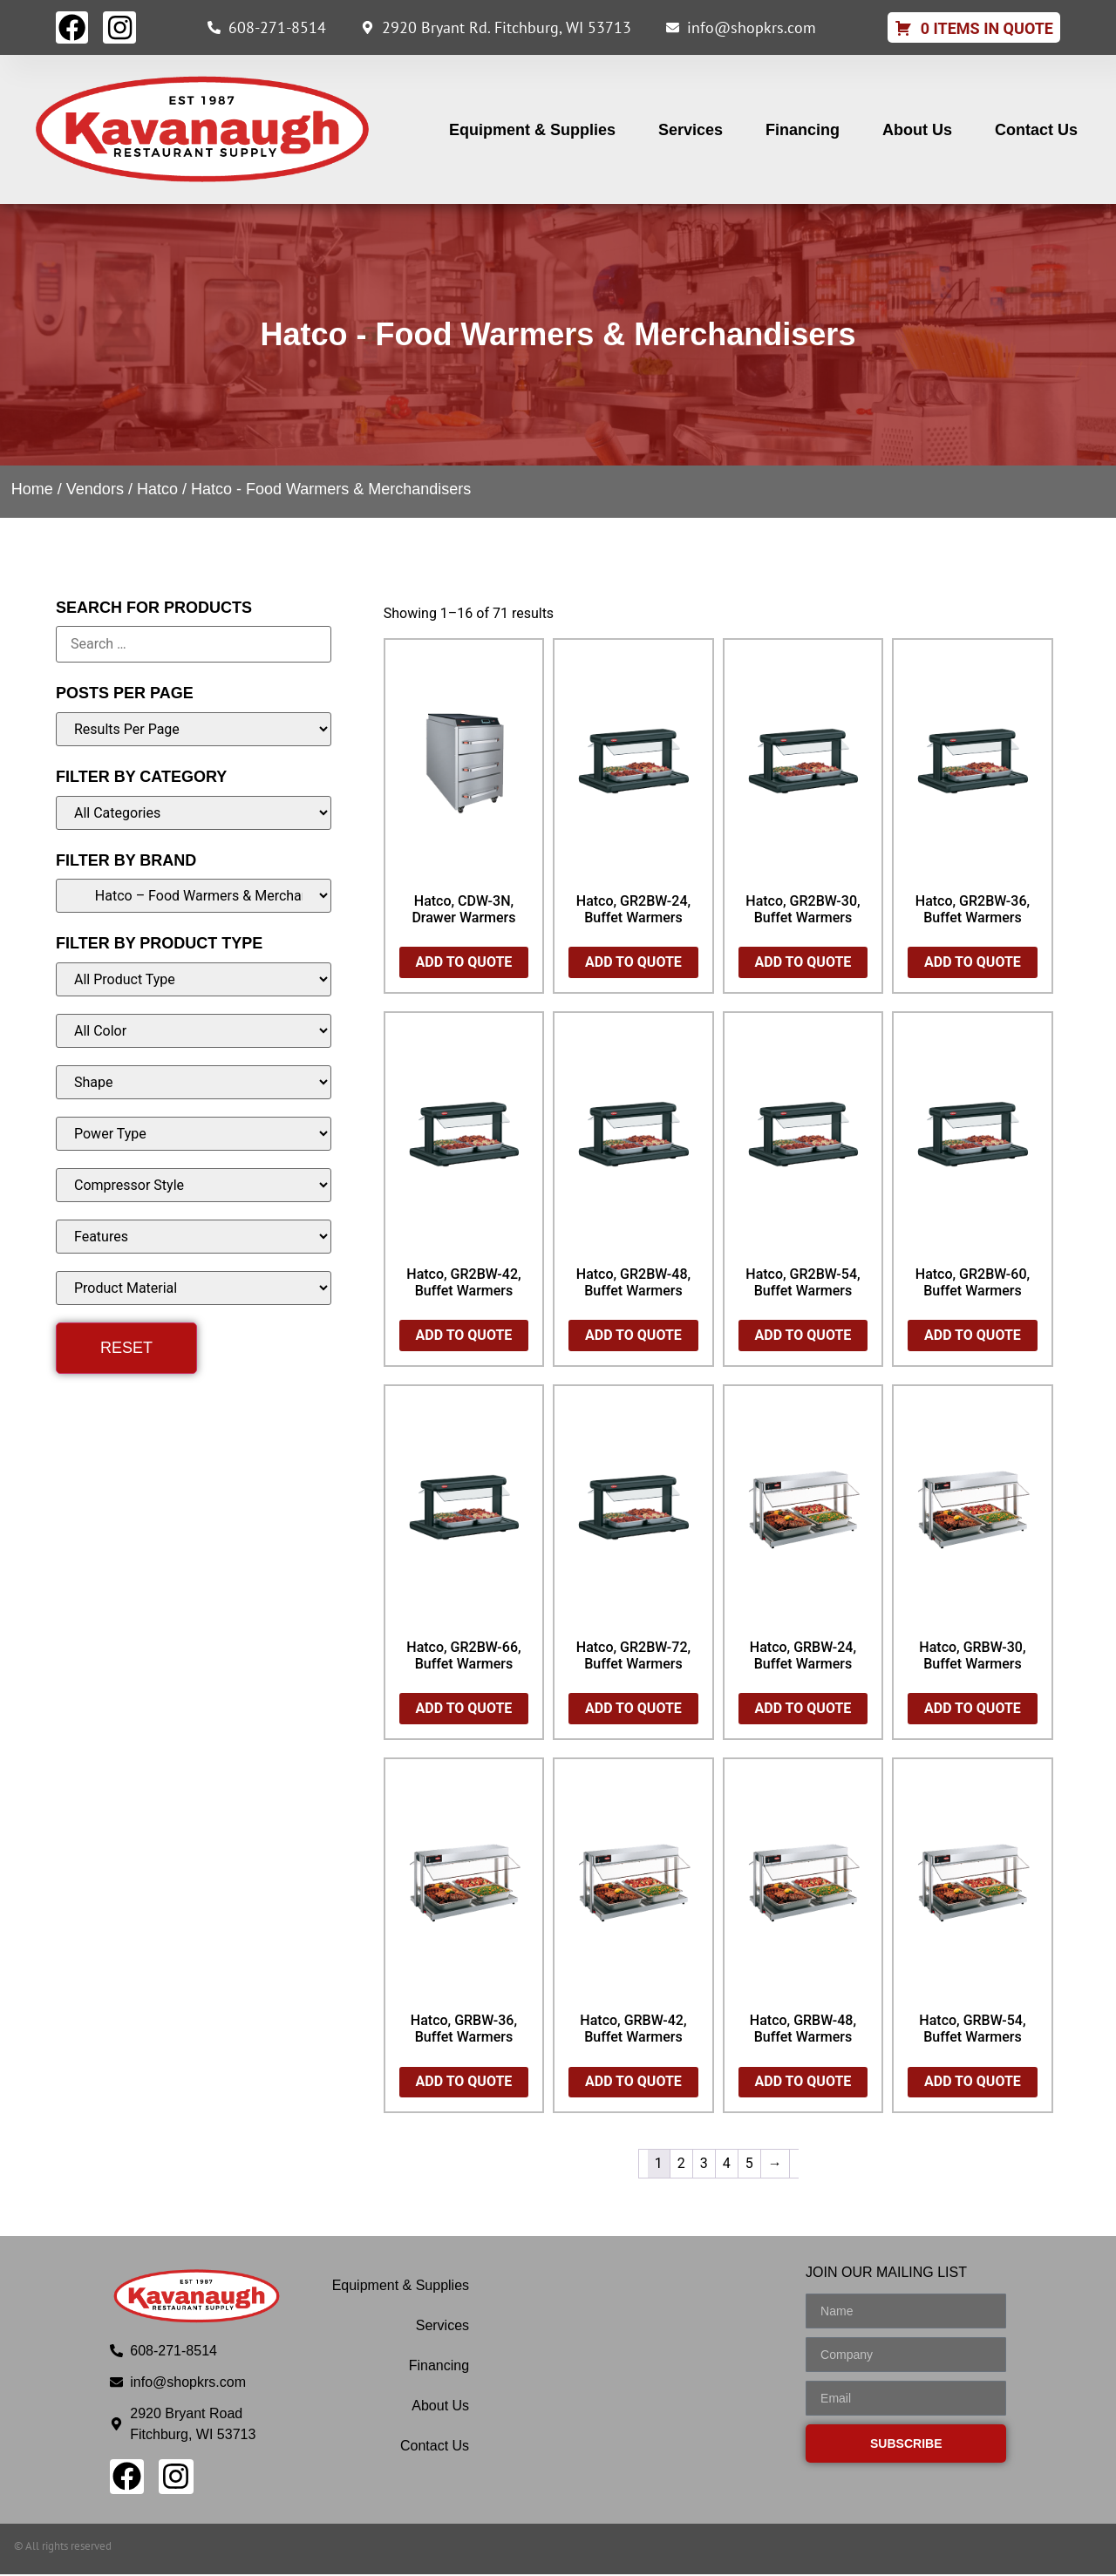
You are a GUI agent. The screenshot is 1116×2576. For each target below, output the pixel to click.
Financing (803, 131)
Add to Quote (464, 963)
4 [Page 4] (727, 2165)
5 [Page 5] (749, 2165)
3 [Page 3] (704, 2165)
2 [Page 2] (681, 2165)
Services (690, 131)
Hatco (157, 491)
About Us (917, 131)
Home (32, 491)
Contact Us (1036, 131)
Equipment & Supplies (532, 131)
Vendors (95, 491)
